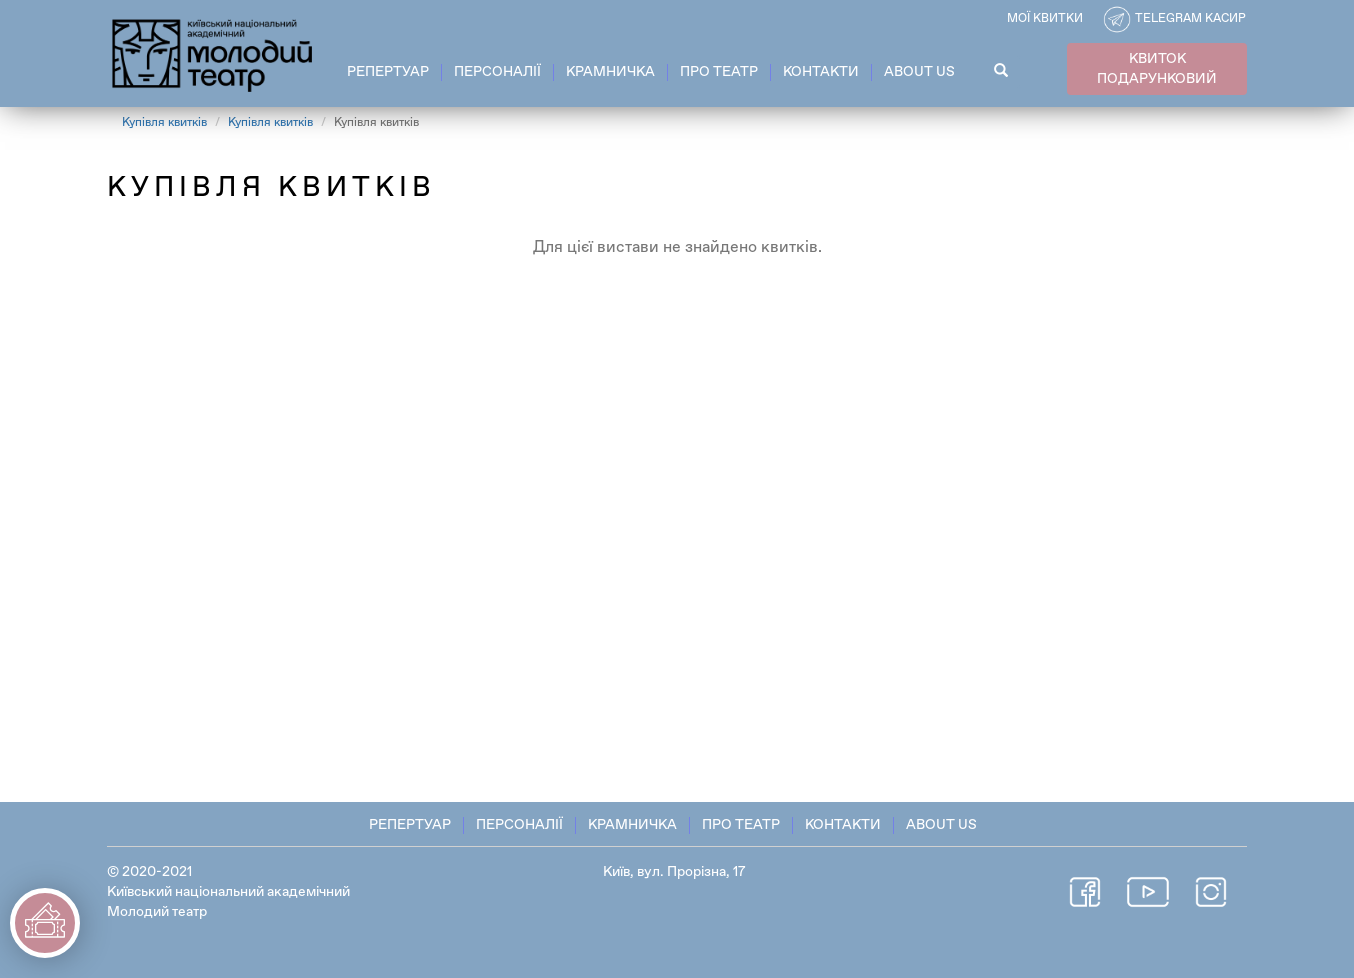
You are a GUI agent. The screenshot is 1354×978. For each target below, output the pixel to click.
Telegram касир (1190, 19)
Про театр (719, 72)
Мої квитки (1045, 19)
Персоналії (497, 72)
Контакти (821, 72)
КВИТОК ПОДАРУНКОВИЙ (1157, 69)
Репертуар (388, 72)
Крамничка (610, 72)
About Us (919, 72)
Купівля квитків (164, 123)
